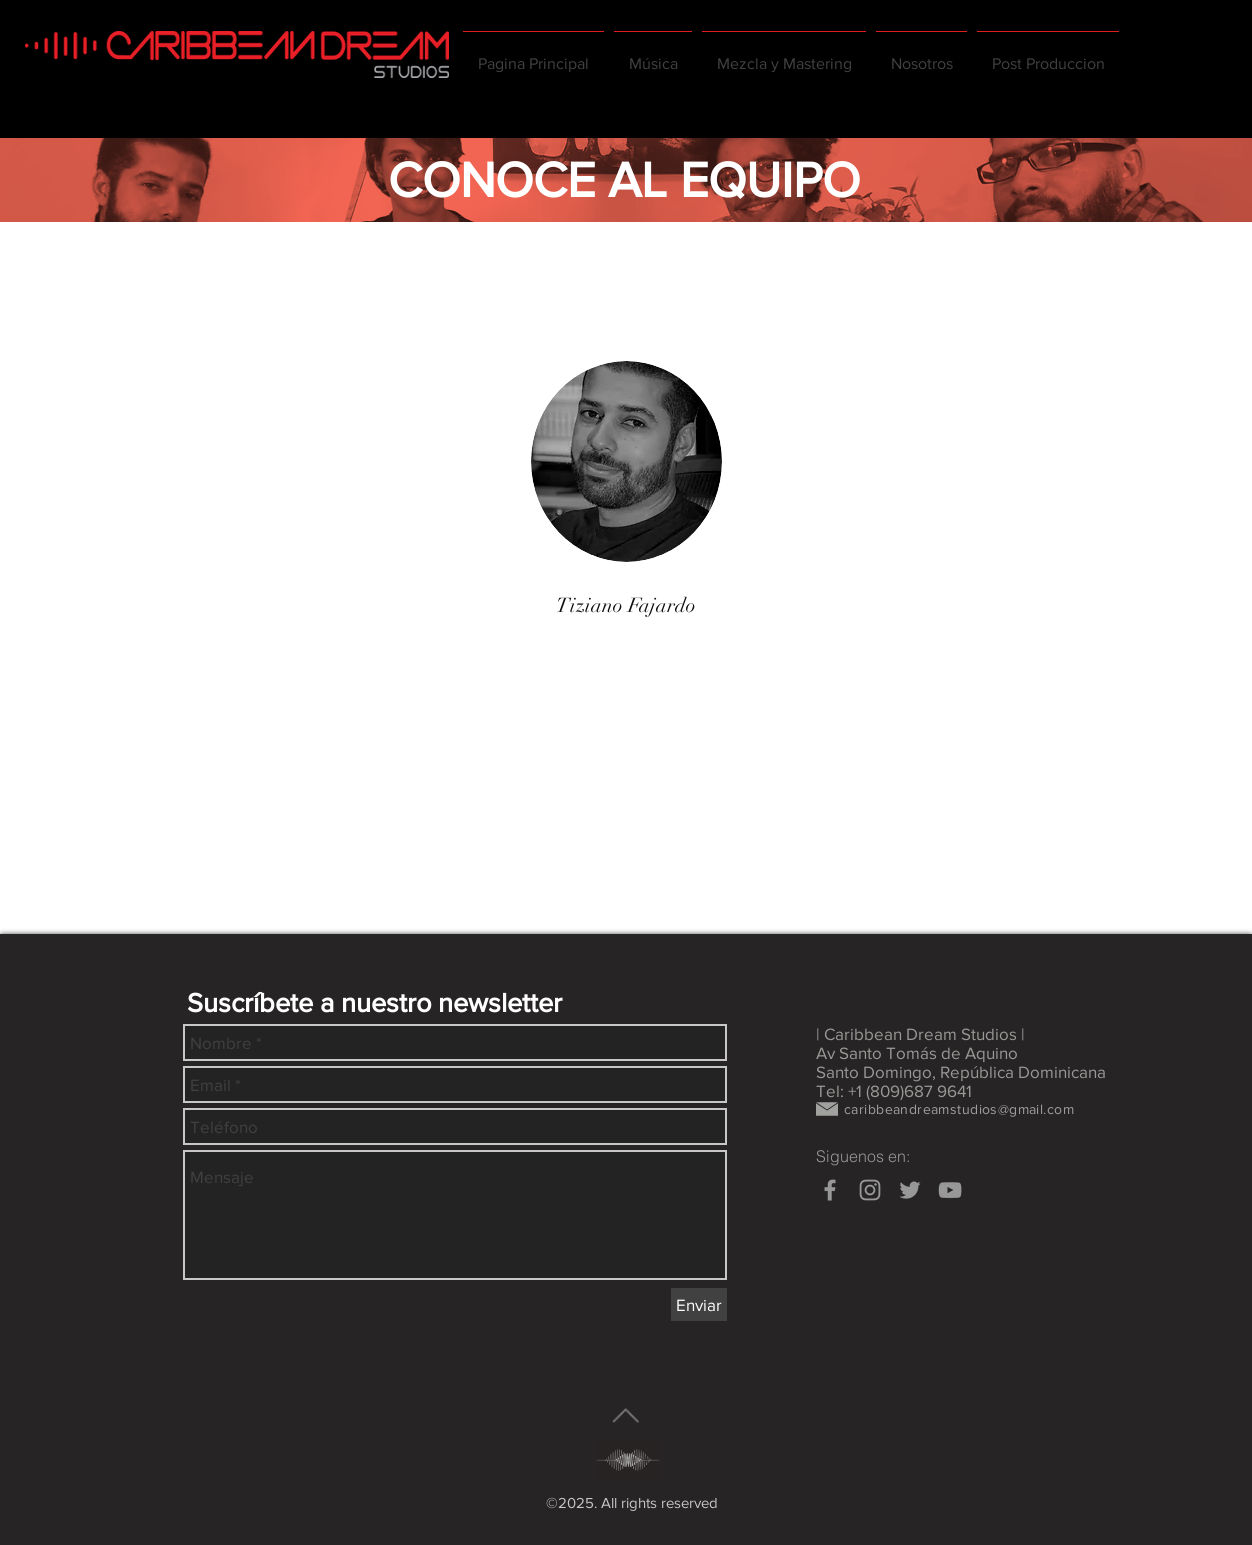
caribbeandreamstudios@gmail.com (959, 1109)
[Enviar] (699, 1304)
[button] (921, 54)
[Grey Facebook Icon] (830, 1190)
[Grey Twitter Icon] (910, 1190)
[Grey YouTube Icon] (950, 1190)
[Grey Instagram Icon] (870, 1190)
